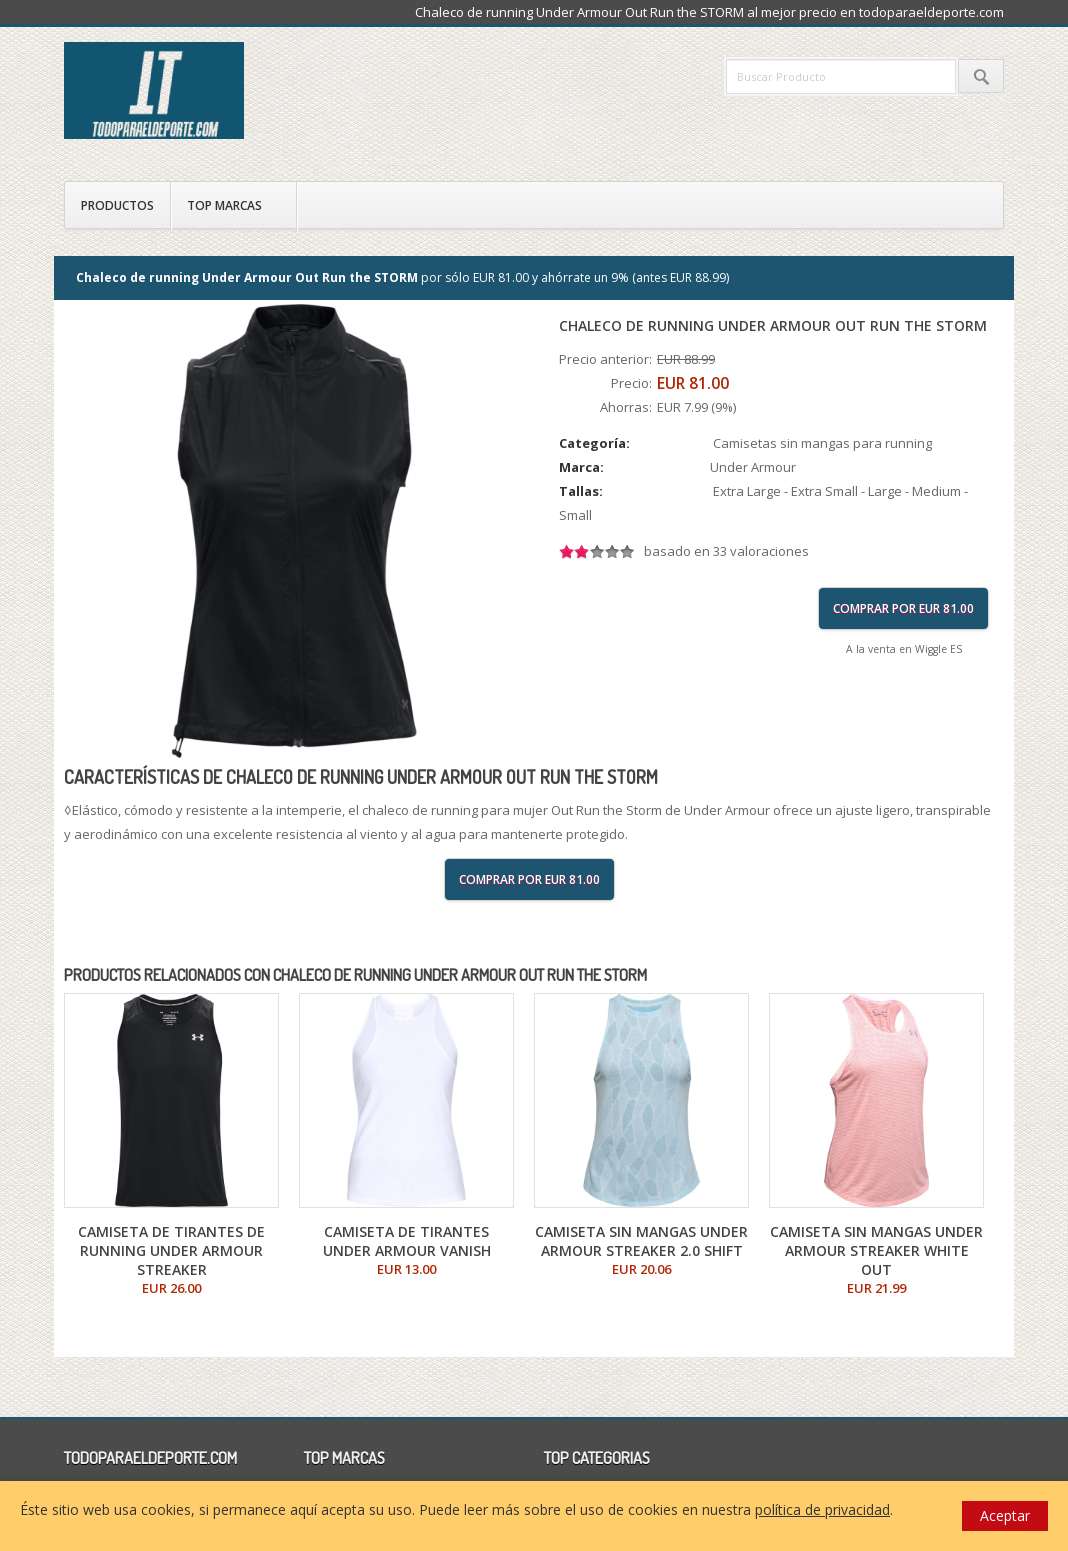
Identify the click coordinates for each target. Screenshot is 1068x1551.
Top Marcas (224, 205)
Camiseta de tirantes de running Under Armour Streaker (171, 1250)
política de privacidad (822, 1509)
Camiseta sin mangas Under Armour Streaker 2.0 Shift (641, 1241)
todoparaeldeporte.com (239, 90)
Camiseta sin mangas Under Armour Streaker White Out (876, 1250)
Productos (117, 205)
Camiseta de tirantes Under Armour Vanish (407, 1241)
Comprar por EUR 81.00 (903, 608)
